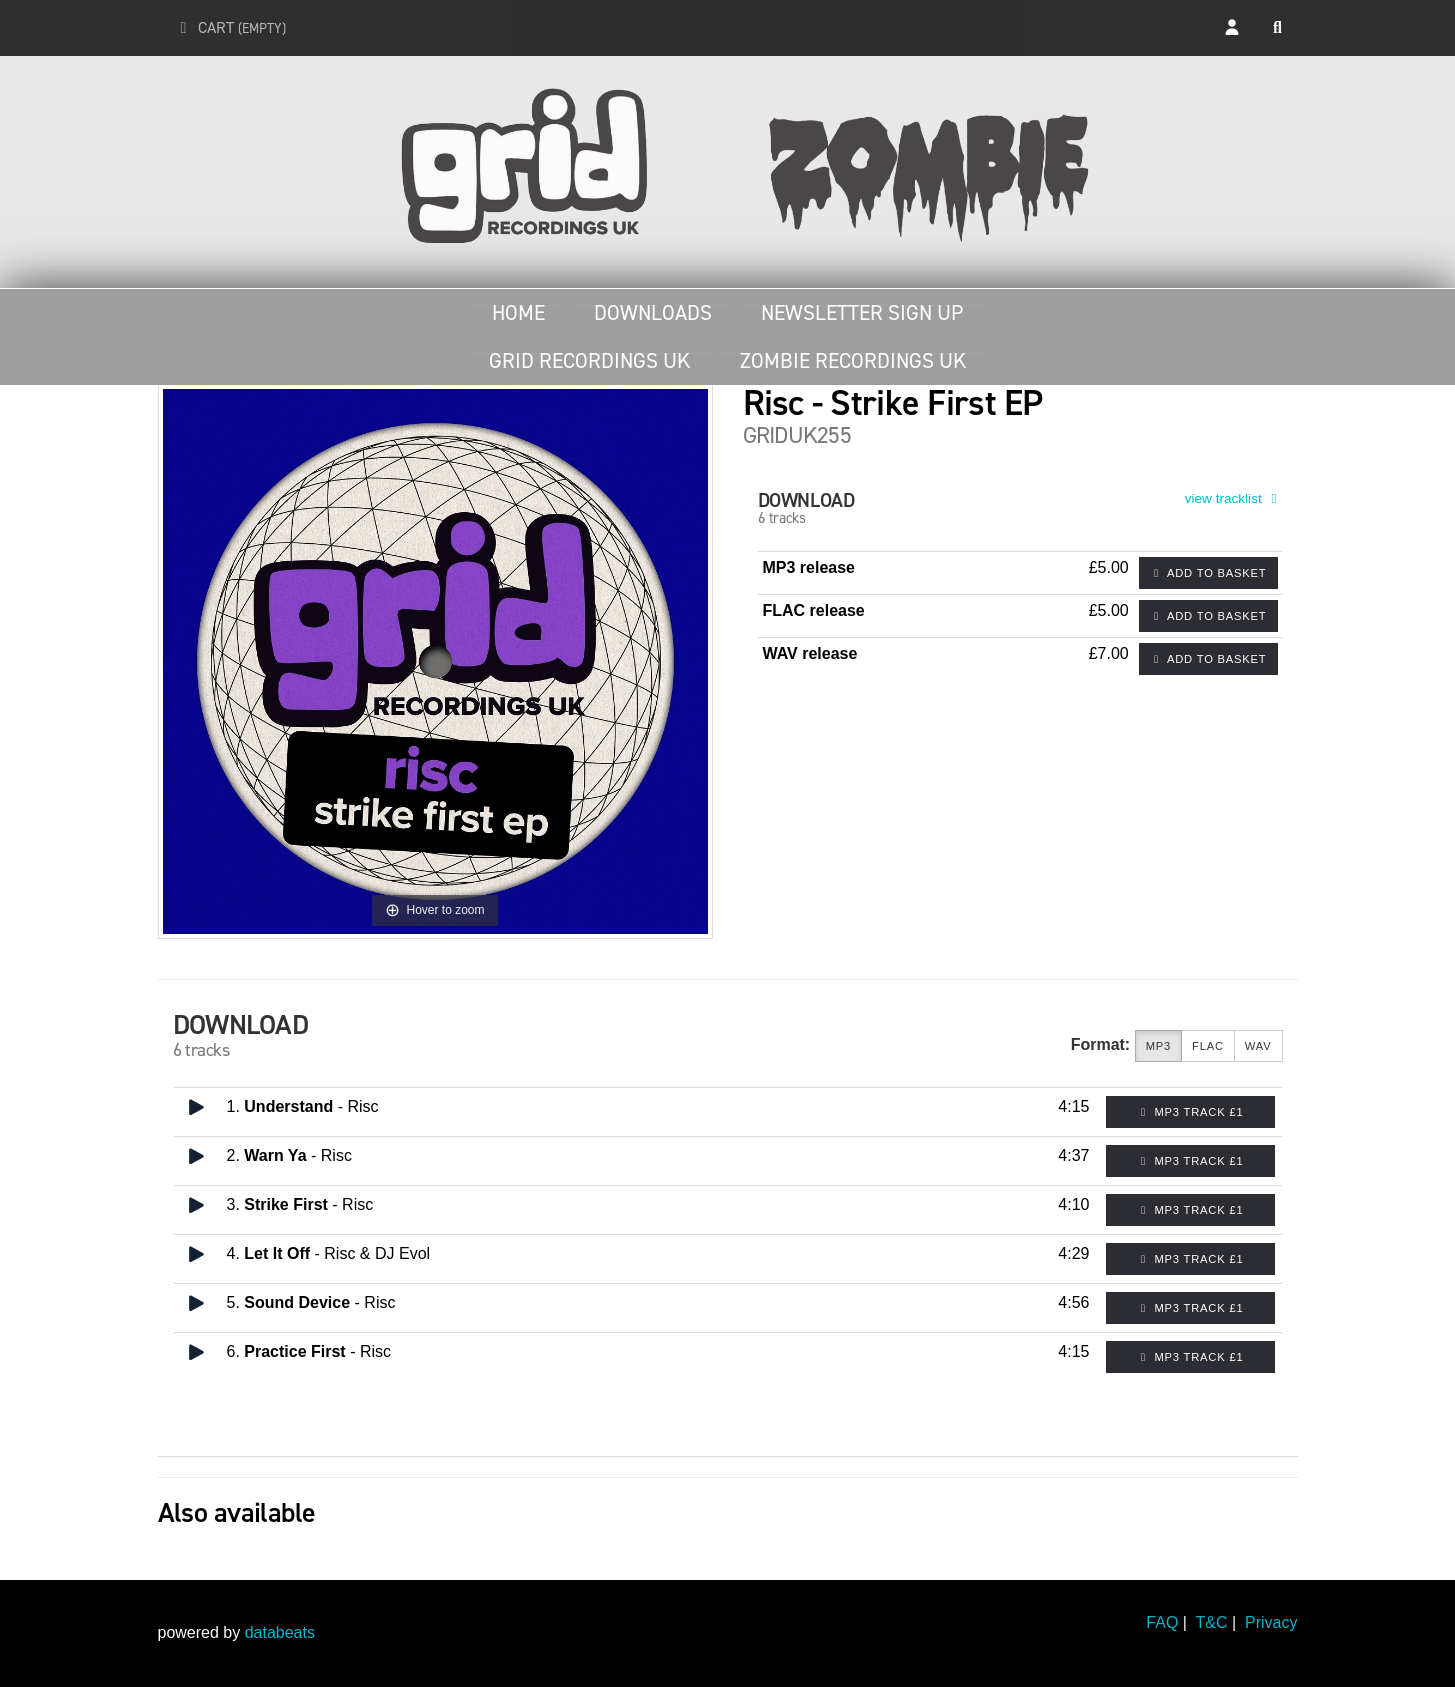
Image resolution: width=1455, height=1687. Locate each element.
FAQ (1162, 1622)
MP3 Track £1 (1190, 1112)
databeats (280, 1632)
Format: (1101, 1044)
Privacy (1271, 1622)
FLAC (1208, 1046)
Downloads (653, 313)
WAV (1258, 1046)
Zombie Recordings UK (853, 361)
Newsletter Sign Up (862, 313)
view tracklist (1234, 498)
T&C (1212, 1622)
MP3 (1158, 1046)
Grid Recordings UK (589, 361)
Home (518, 313)
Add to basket (1208, 573)
